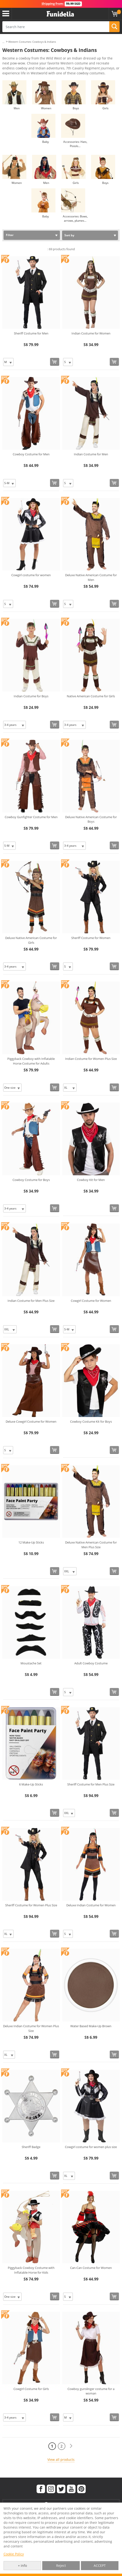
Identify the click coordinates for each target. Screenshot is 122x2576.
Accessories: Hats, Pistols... (75, 144)
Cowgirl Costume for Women (91, 1301)
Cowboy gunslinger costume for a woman (90, 2391)
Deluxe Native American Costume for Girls (31, 940)
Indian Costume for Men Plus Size (31, 1301)
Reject (61, 2565)
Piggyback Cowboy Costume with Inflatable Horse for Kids (31, 2270)
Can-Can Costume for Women (91, 2268)
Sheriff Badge (31, 2147)
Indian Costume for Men (91, 454)
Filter (9, 235)
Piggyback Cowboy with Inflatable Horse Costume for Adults (31, 1061)
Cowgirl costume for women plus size (91, 2147)
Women (46, 108)
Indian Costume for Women (91, 333)
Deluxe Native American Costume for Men (91, 577)
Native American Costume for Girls (91, 696)
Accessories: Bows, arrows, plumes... (75, 218)
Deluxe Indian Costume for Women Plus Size (31, 2028)
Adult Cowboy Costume (91, 1663)
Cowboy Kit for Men (91, 1180)
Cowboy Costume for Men (31, 454)
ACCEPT (100, 2565)
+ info (22, 2565)
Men (17, 108)
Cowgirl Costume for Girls (31, 2389)
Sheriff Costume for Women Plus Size (31, 1905)
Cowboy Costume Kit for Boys (91, 1421)
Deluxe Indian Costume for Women (91, 1905)
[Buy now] (54, 362)
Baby (45, 142)
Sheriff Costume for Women (90, 938)
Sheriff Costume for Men (31, 333)
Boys (76, 108)
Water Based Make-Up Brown (90, 2026)
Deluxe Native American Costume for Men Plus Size (91, 1544)
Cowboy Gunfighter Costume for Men (31, 817)
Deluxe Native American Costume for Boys (91, 819)
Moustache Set (31, 1663)
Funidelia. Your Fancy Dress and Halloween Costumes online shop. (60, 14)
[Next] (71, 2446)
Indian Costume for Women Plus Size (91, 1059)
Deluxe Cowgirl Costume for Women (31, 1421)
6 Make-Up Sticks (31, 1784)
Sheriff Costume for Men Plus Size (90, 1784)
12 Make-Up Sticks (31, 1542)
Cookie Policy (14, 2554)
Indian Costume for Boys (31, 696)
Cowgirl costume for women (31, 575)
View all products (61, 2459)
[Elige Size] (8, 362)
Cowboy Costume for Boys (31, 1180)
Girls (105, 108)
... (3, 42)
